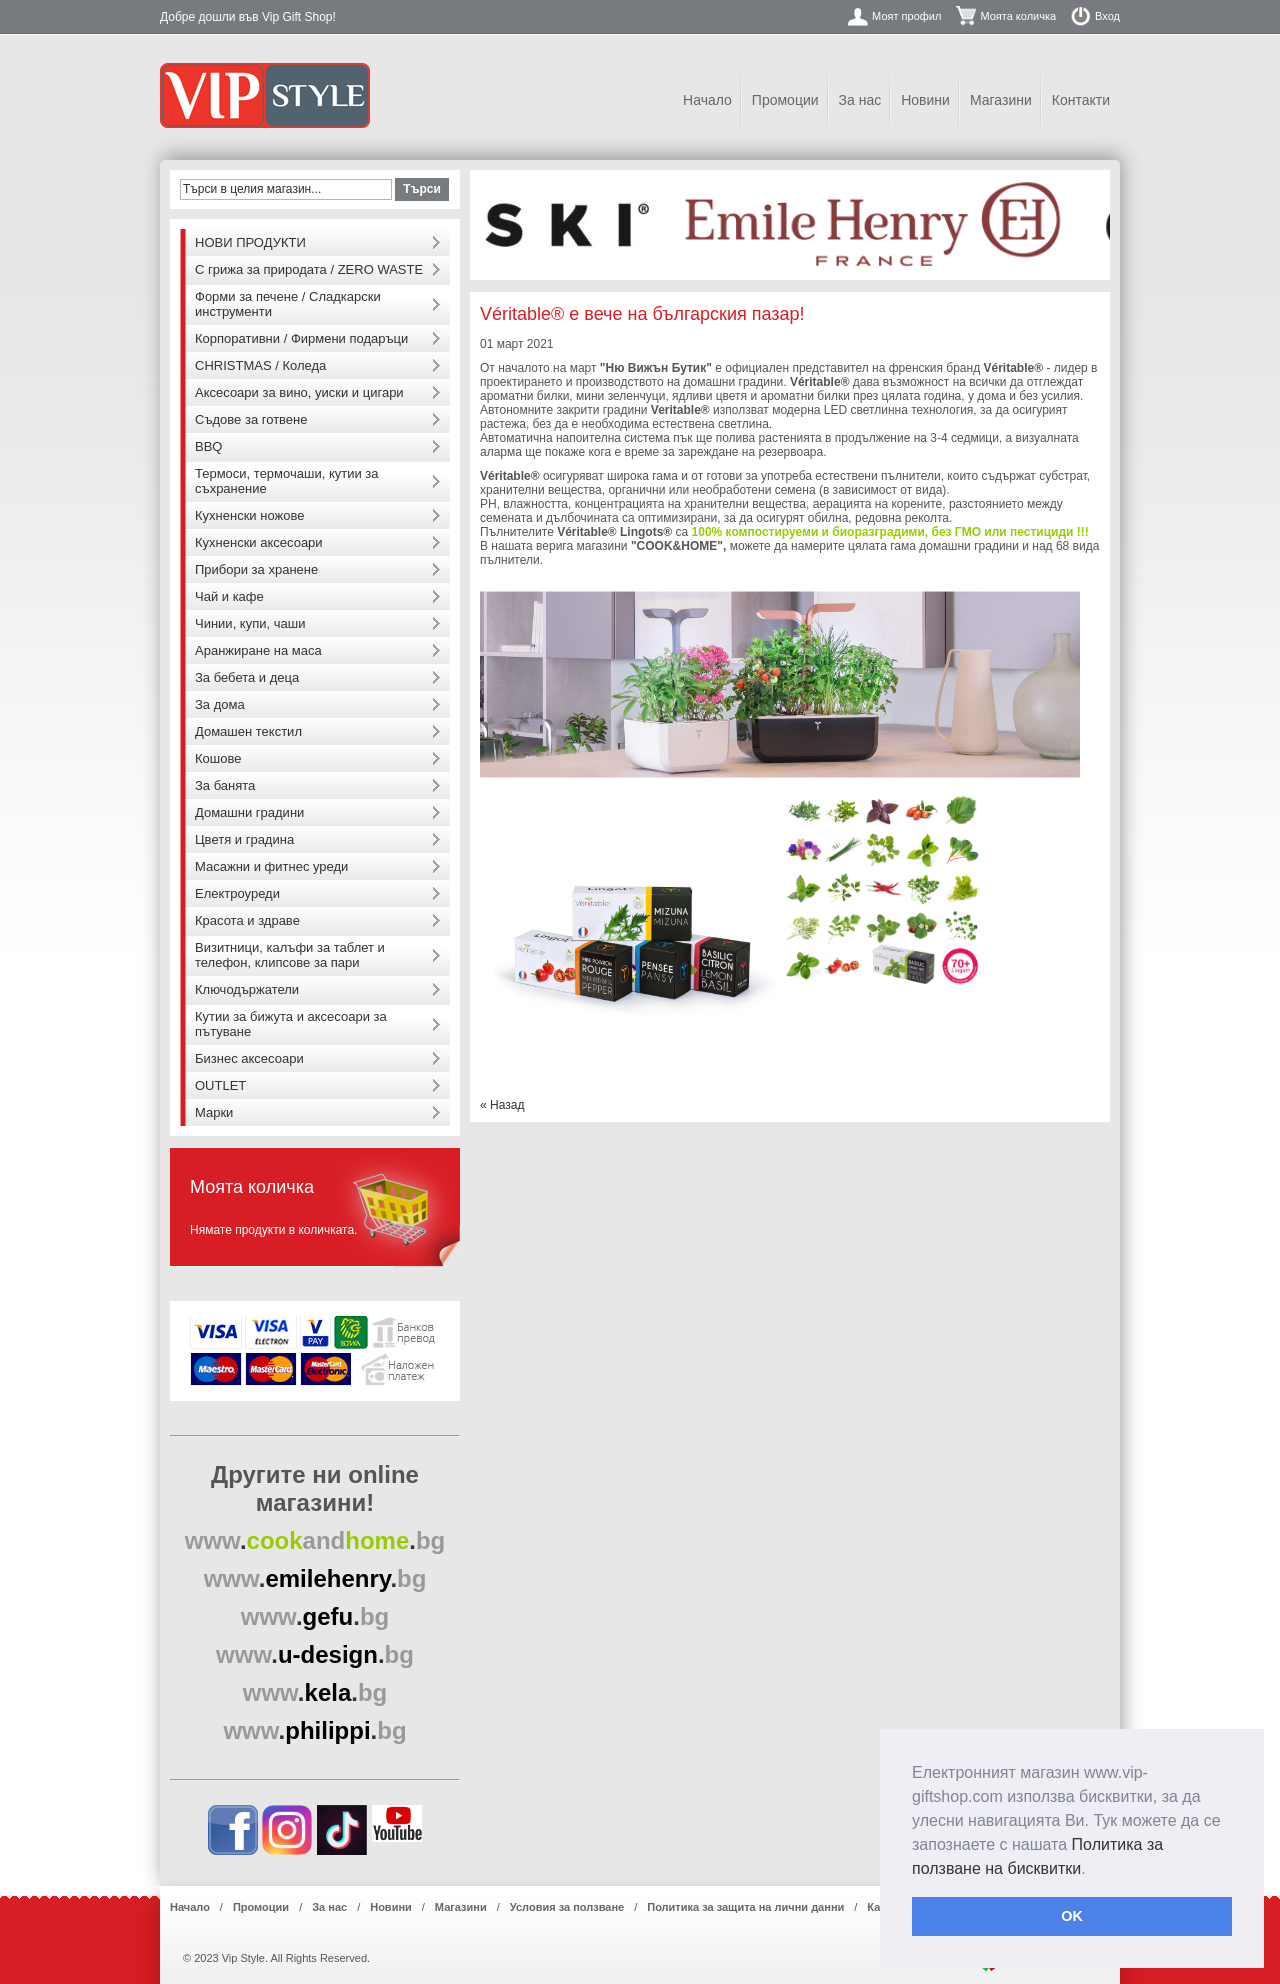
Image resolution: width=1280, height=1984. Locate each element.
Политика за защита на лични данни (745, 1907)
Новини (925, 100)
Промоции (785, 100)
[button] (1093, 1870)
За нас (860, 100)
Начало (707, 100)
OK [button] (1072, 1916)
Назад (502, 1105)
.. (315, 1540)
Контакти (1081, 100)
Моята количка (1018, 16)
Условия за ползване (567, 1907)
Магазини (1001, 100)
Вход (1107, 16)
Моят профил (906, 16)
